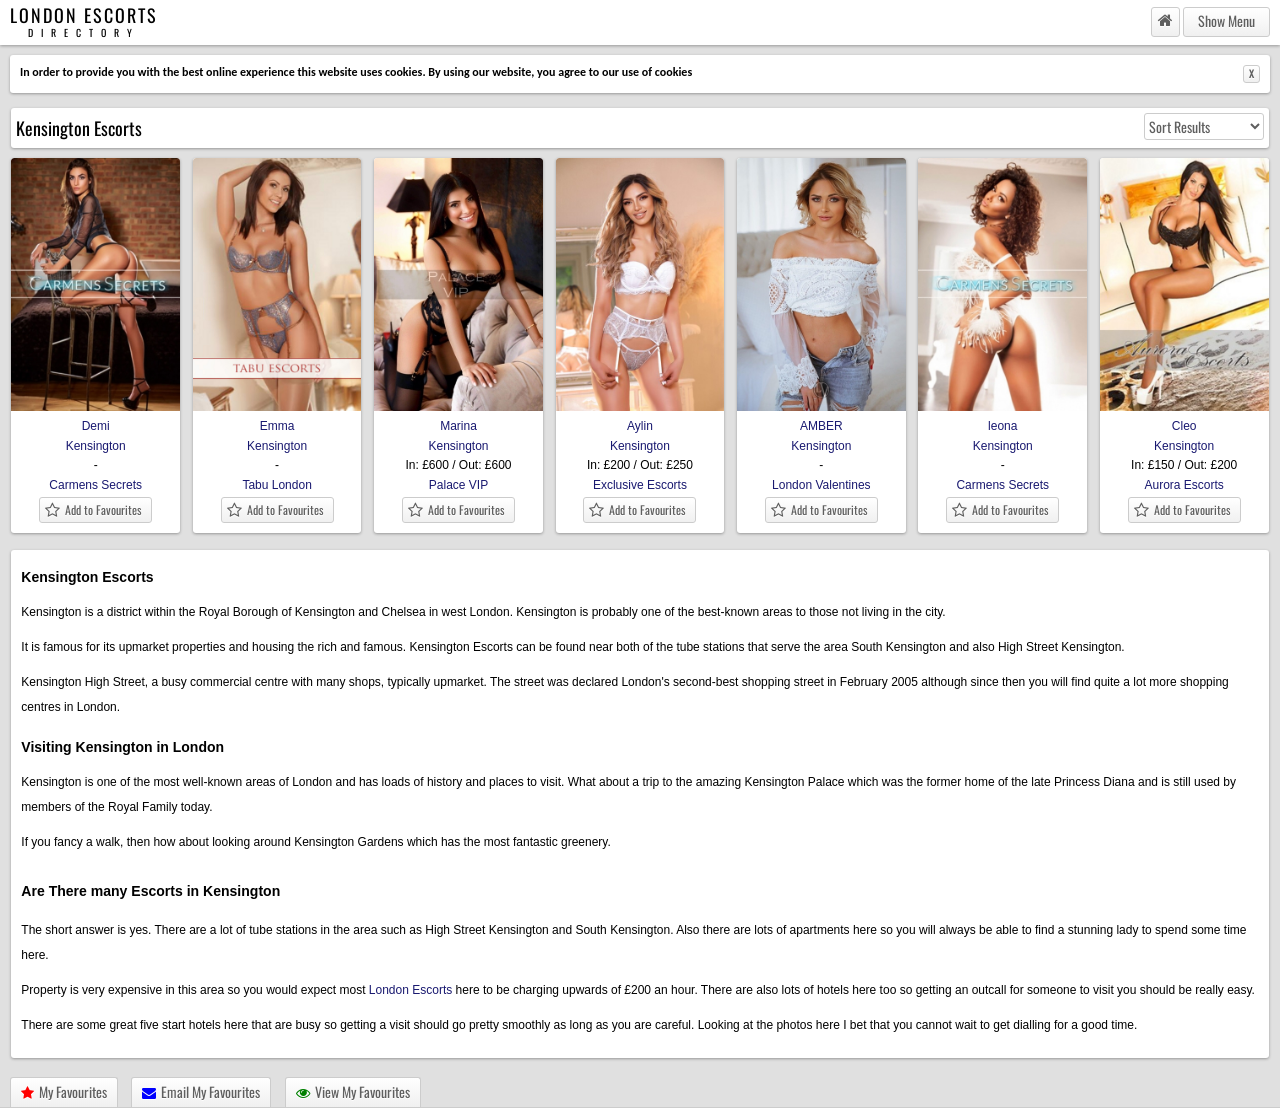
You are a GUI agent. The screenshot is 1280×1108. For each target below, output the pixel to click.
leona (1002, 419)
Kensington (96, 446)
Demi (95, 419)
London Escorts (410, 990)
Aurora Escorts (1183, 485)
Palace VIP (458, 485)
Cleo (1184, 419)
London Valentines (821, 485)
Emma (277, 419)
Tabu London (276, 485)
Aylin (640, 419)
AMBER (821, 419)
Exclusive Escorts (640, 485)
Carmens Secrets (95, 485)
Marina (458, 419)
